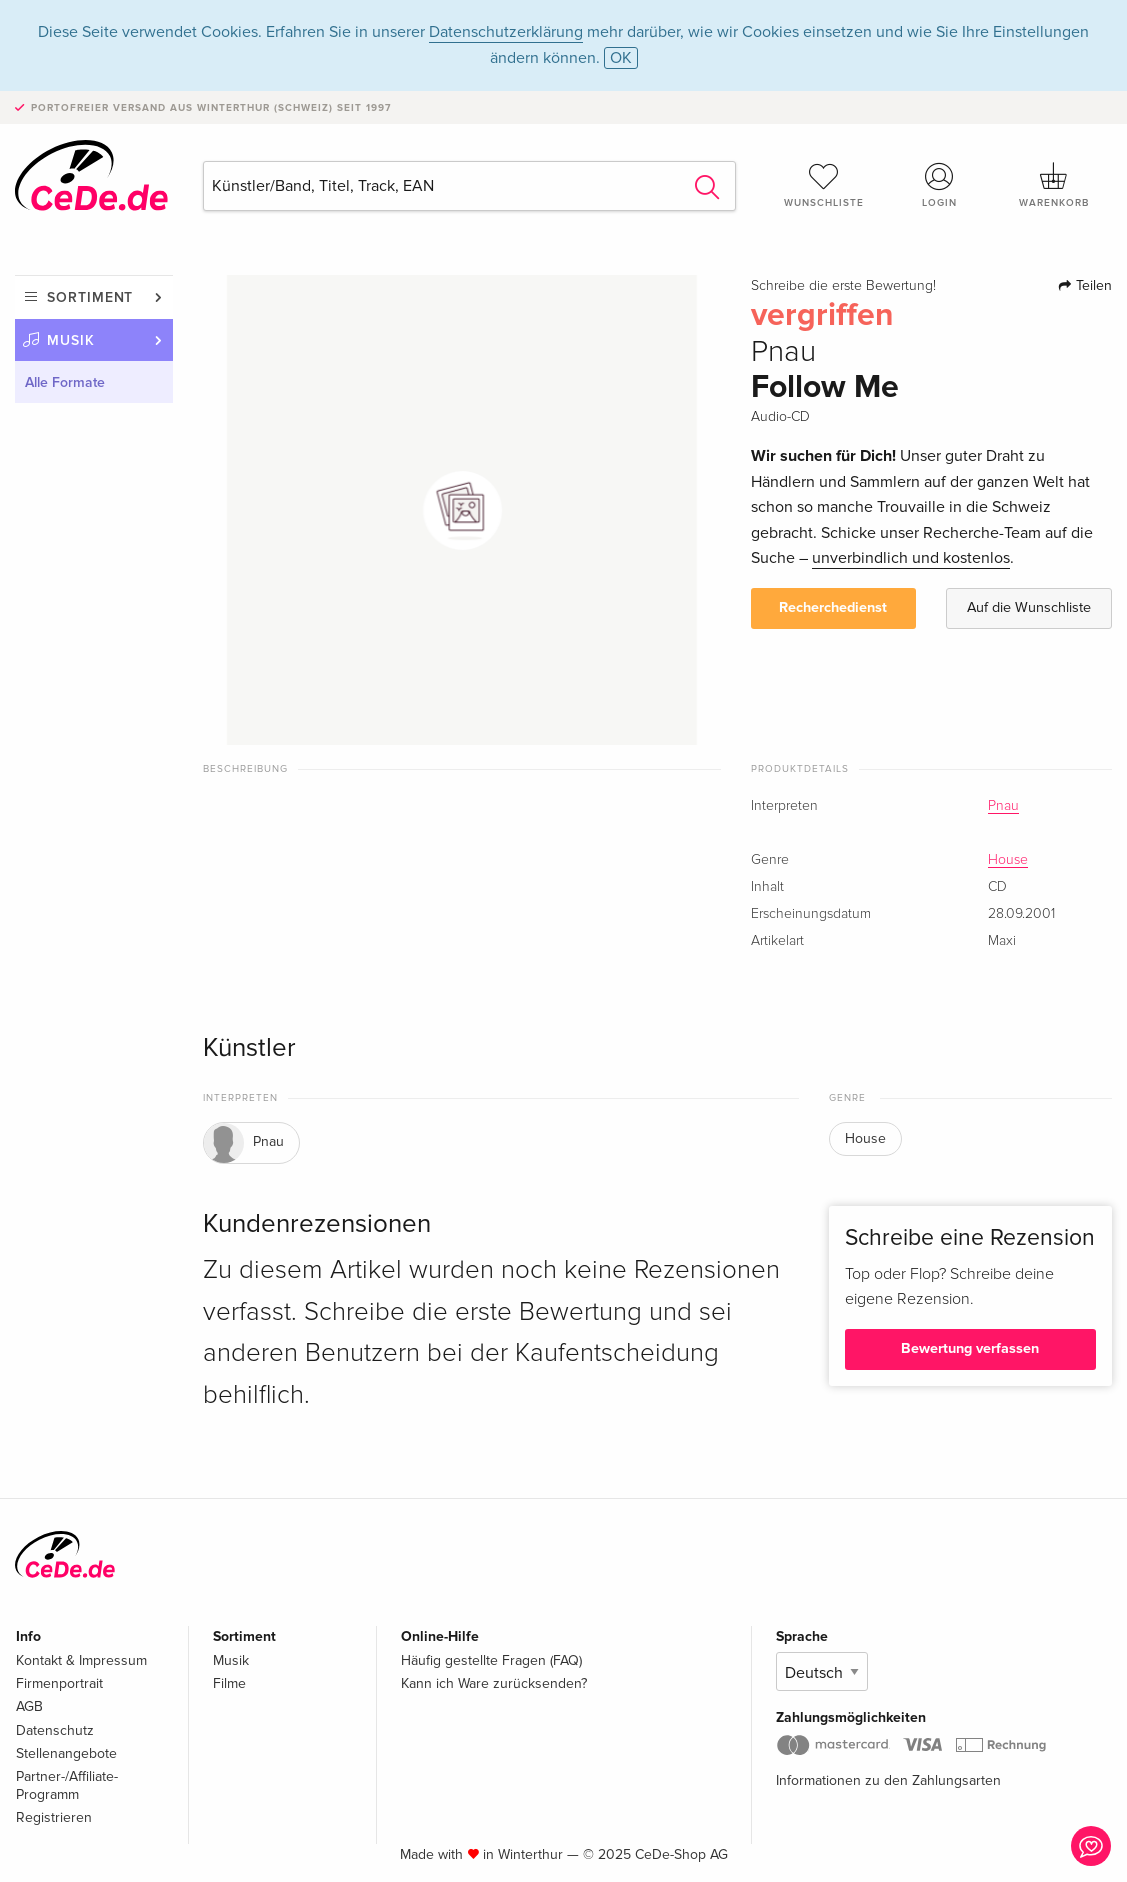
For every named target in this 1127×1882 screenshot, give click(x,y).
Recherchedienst (833, 607)
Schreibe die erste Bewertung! (843, 286)
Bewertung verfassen (970, 1348)
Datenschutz (55, 1730)
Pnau (1003, 806)
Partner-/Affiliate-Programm (67, 1785)
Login (939, 185)
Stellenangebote (66, 1753)
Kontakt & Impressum (81, 1660)
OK (621, 58)
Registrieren (54, 1817)
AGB (29, 1706)
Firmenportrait (59, 1683)
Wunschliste (823, 185)
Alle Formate (65, 382)
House (1008, 860)
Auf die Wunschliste (1029, 607)
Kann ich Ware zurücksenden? (494, 1683)
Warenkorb (1054, 185)
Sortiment (90, 297)
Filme (229, 1683)
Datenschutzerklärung (506, 32)
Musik (71, 340)
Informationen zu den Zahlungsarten (888, 1780)
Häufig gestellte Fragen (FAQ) (491, 1660)
